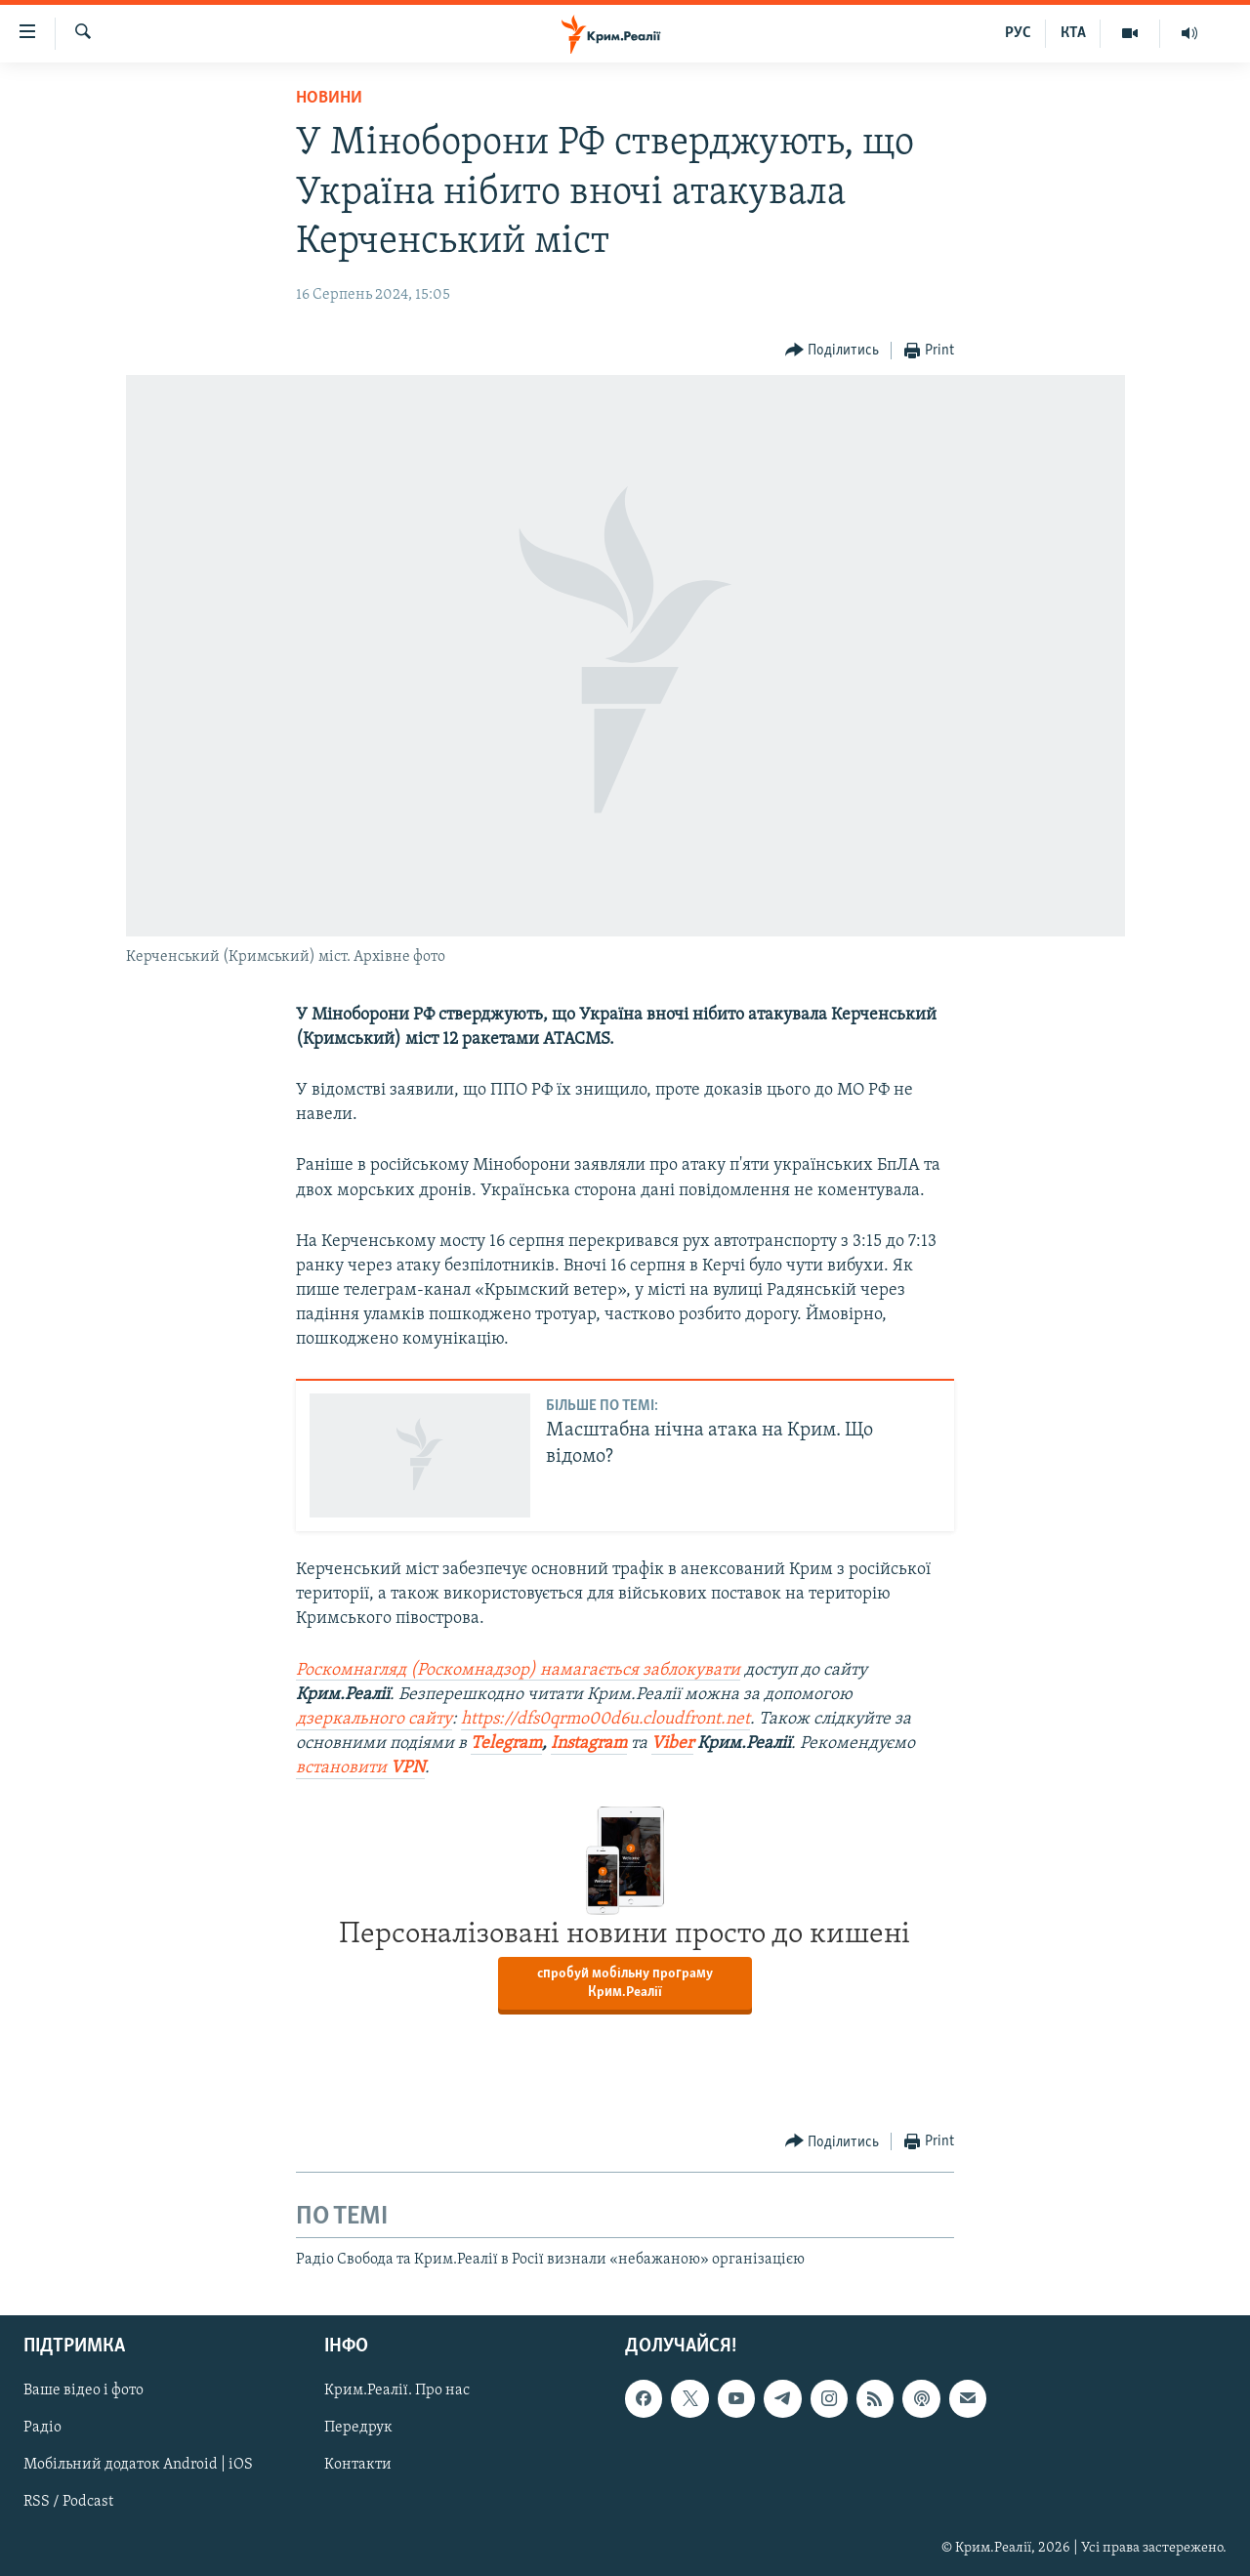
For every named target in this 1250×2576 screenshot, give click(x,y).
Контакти (358, 2464)
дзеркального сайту (374, 1719)
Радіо (42, 2427)
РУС (1018, 33)
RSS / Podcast (68, 2502)
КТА (1073, 33)
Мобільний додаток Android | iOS (138, 2464)
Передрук (358, 2427)
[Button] (832, 351)
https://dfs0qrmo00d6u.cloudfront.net (605, 1719)
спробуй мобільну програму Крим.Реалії (625, 1983)
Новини (329, 98)
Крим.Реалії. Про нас (397, 2390)
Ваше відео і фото (83, 2390)
